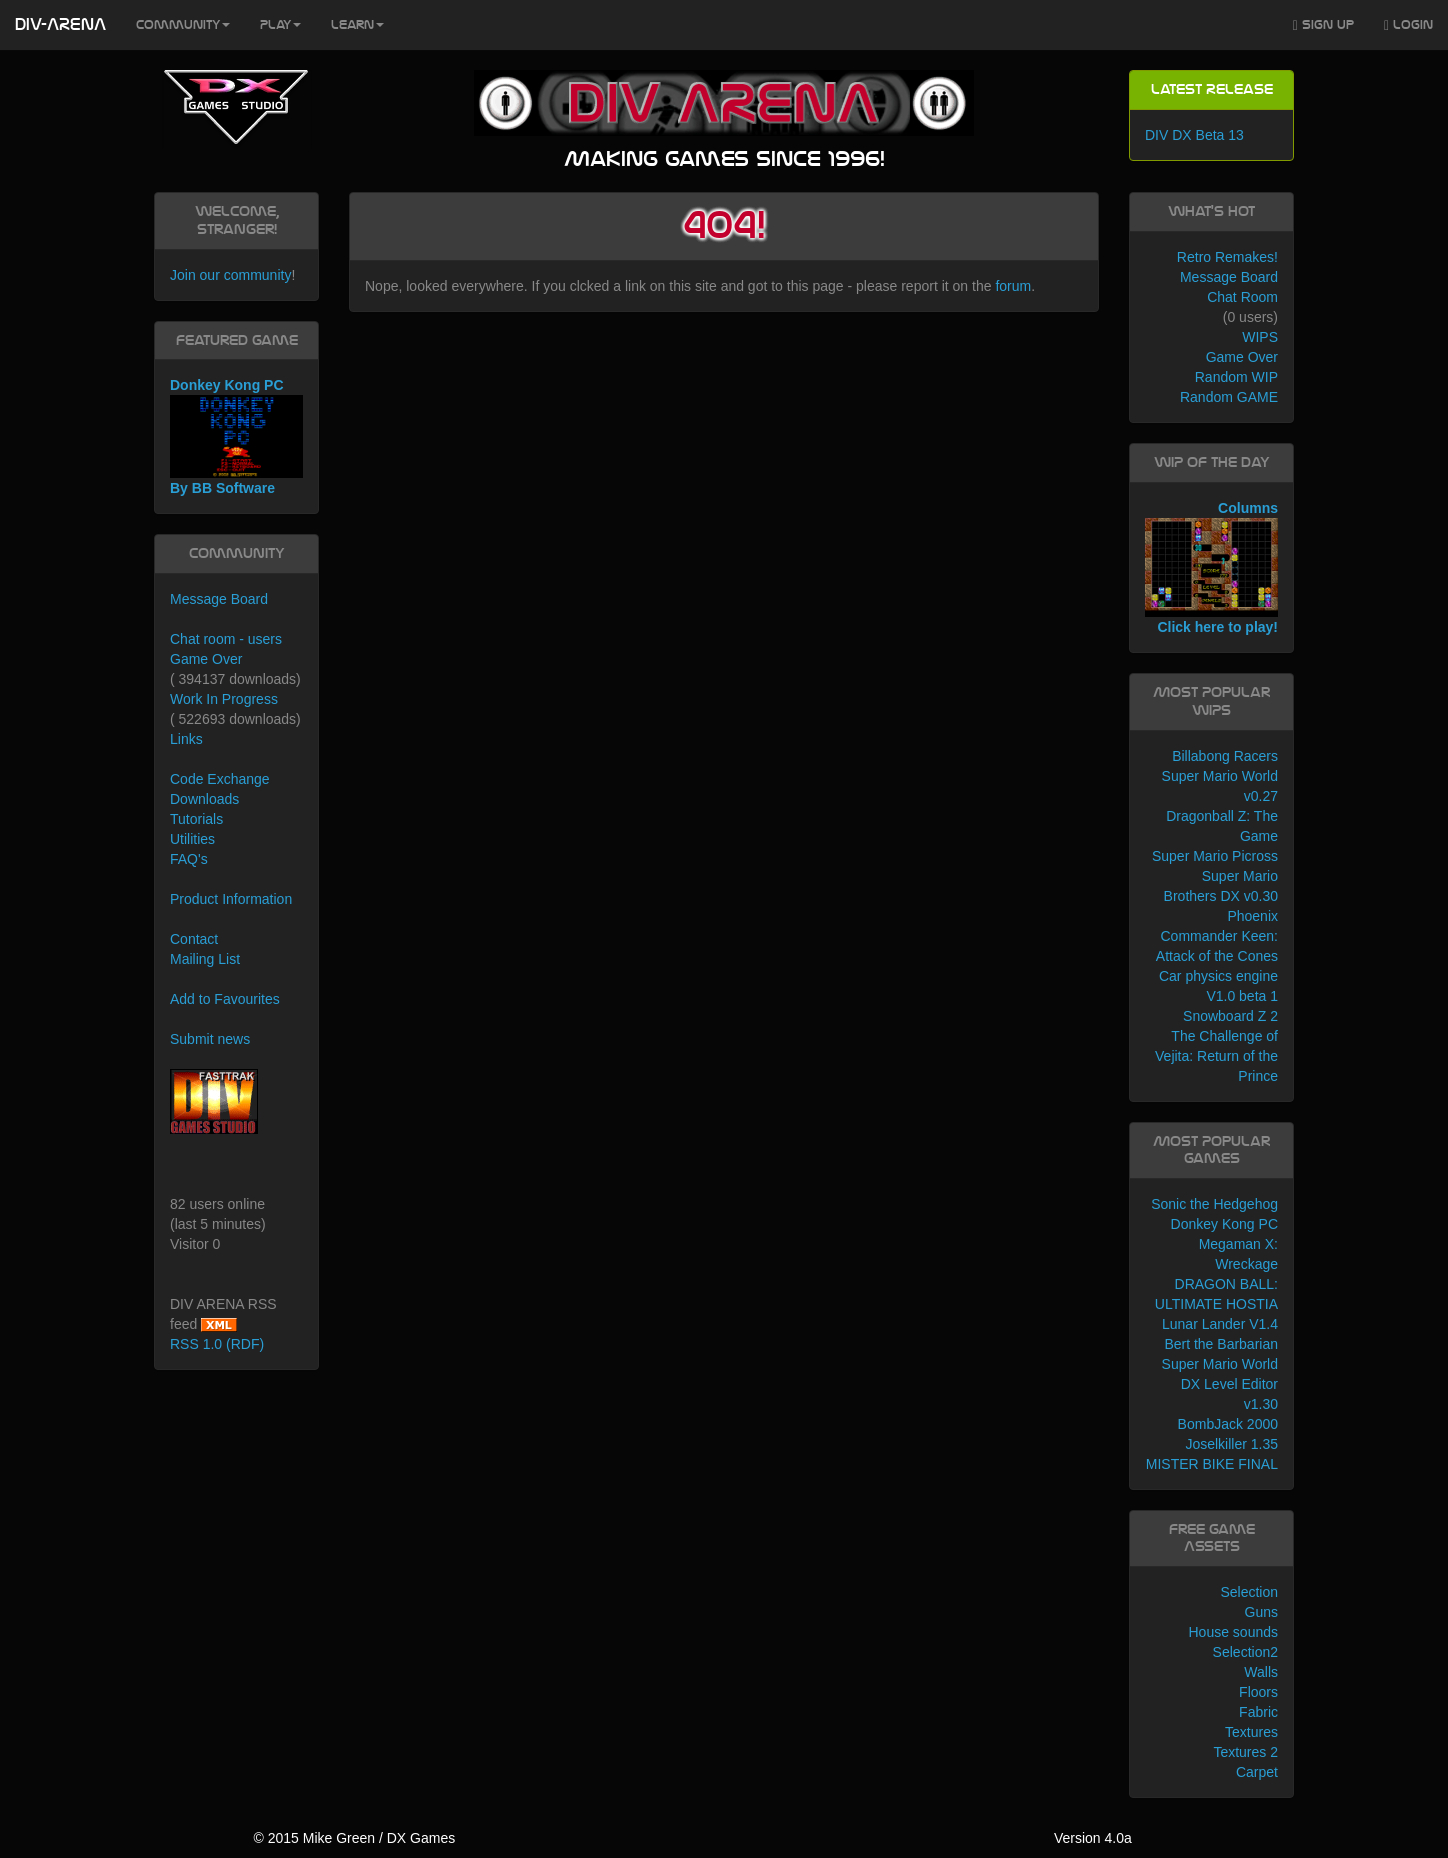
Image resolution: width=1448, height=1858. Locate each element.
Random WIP (1236, 377)
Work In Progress (224, 699)
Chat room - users (226, 639)
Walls (1261, 1672)
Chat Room (1242, 297)
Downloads (204, 799)
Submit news (210, 1039)
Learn (357, 25)
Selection (1249, 1592)
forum (1013, 286)
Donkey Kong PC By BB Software (236, 436)
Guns (1261, 1612)
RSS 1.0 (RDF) (217, 1344)
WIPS (1260, 337)
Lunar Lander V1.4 (1220, 1324)
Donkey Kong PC (1224, 1224)
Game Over (206, 659)
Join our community (230, 275)
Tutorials (196, 819)
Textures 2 (1245, 1752)
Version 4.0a (1093, 1838)
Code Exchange (220, 779)
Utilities (192, 839)
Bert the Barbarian (1221, 1344)
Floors (1258, 1692)
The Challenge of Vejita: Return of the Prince (1216, 1056)
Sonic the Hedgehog (1214, 1204)
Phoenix (1252, 916)
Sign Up (1323, 25)
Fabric (1258, 1712)
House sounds (1233, 1632)
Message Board (219, 599)
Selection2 (1245, 1652)
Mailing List (205, 959)
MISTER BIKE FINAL (1212, 1464)
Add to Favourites (225, 999)
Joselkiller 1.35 (1231, 1444)
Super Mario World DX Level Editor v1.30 (1220, 1384)
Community (183, 25)
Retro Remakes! (1227, 257)
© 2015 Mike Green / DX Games (354, 1838)
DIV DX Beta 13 (1194, 135)
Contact (194, 939)
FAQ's (189, 859)
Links (186, 739)
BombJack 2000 (1228, 1424)
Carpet (1257, 1772)
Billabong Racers (1225, 756)
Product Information (231, 899)
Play (280, 25)
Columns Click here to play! (1211, 568)
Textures (1251, 1732)
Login (1408, 25)
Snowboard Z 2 (1230, 1016)
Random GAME (1229, 397)
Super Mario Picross (1215, 856)
